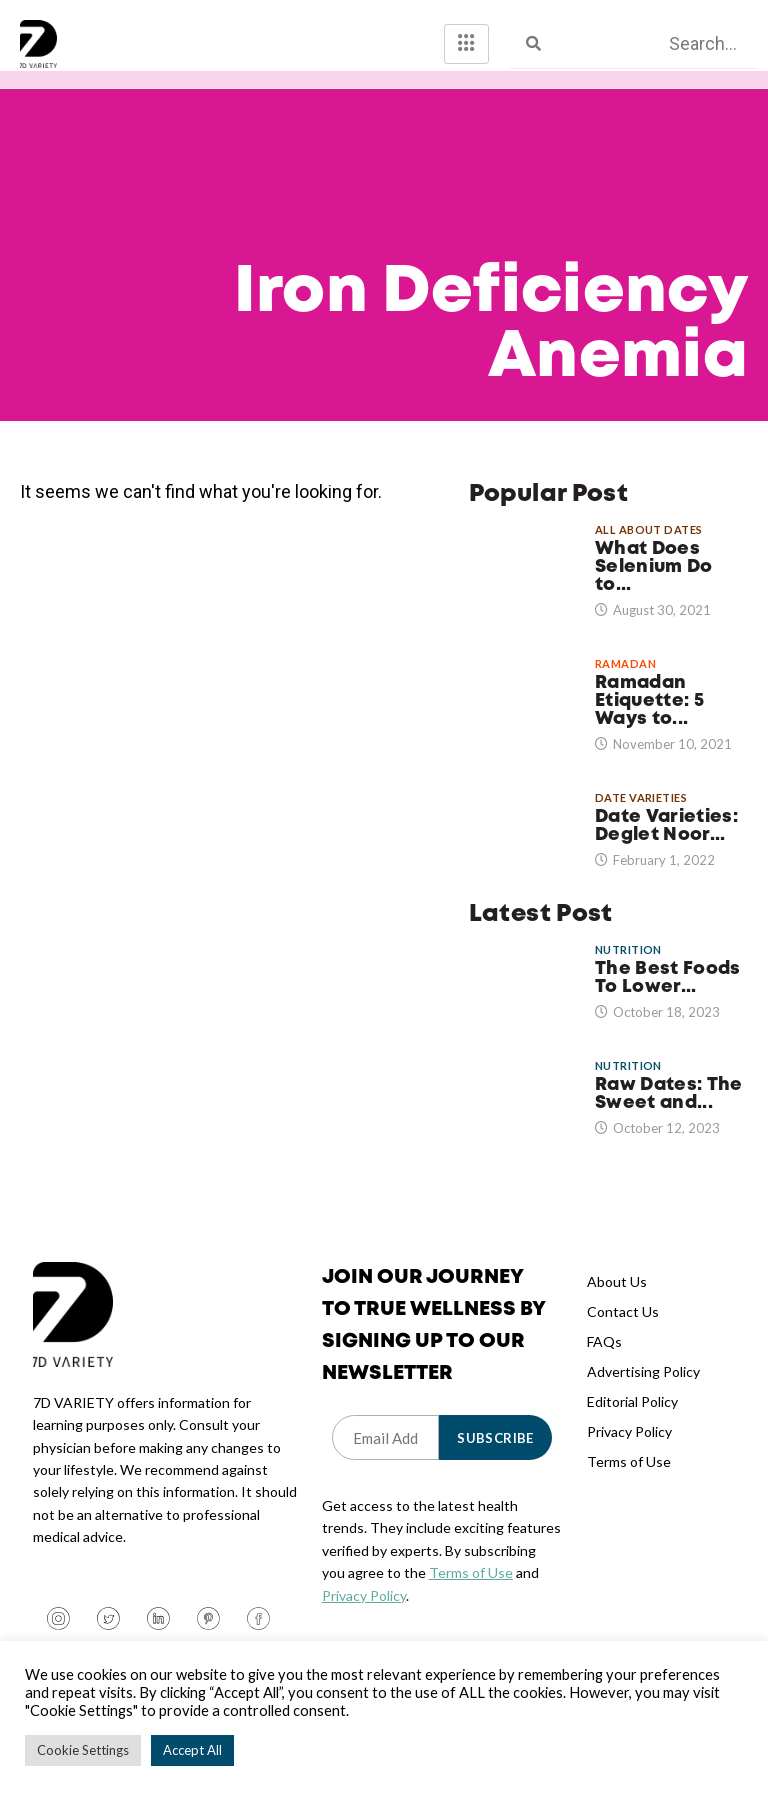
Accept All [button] (192, 1750)
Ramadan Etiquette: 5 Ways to (649, 719)
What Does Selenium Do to (654, 585)
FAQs (604, 1359)
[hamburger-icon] (466, 44)
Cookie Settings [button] (83, 1750)
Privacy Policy (364, 1613)
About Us (617, 1299)
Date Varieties (641, 815)
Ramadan (625, 681)
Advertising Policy (643, 1389)
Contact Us (623, 1329)
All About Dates (649, 547)
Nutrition (628, 967)
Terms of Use (471, 1591)
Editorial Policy (632, 1419)
